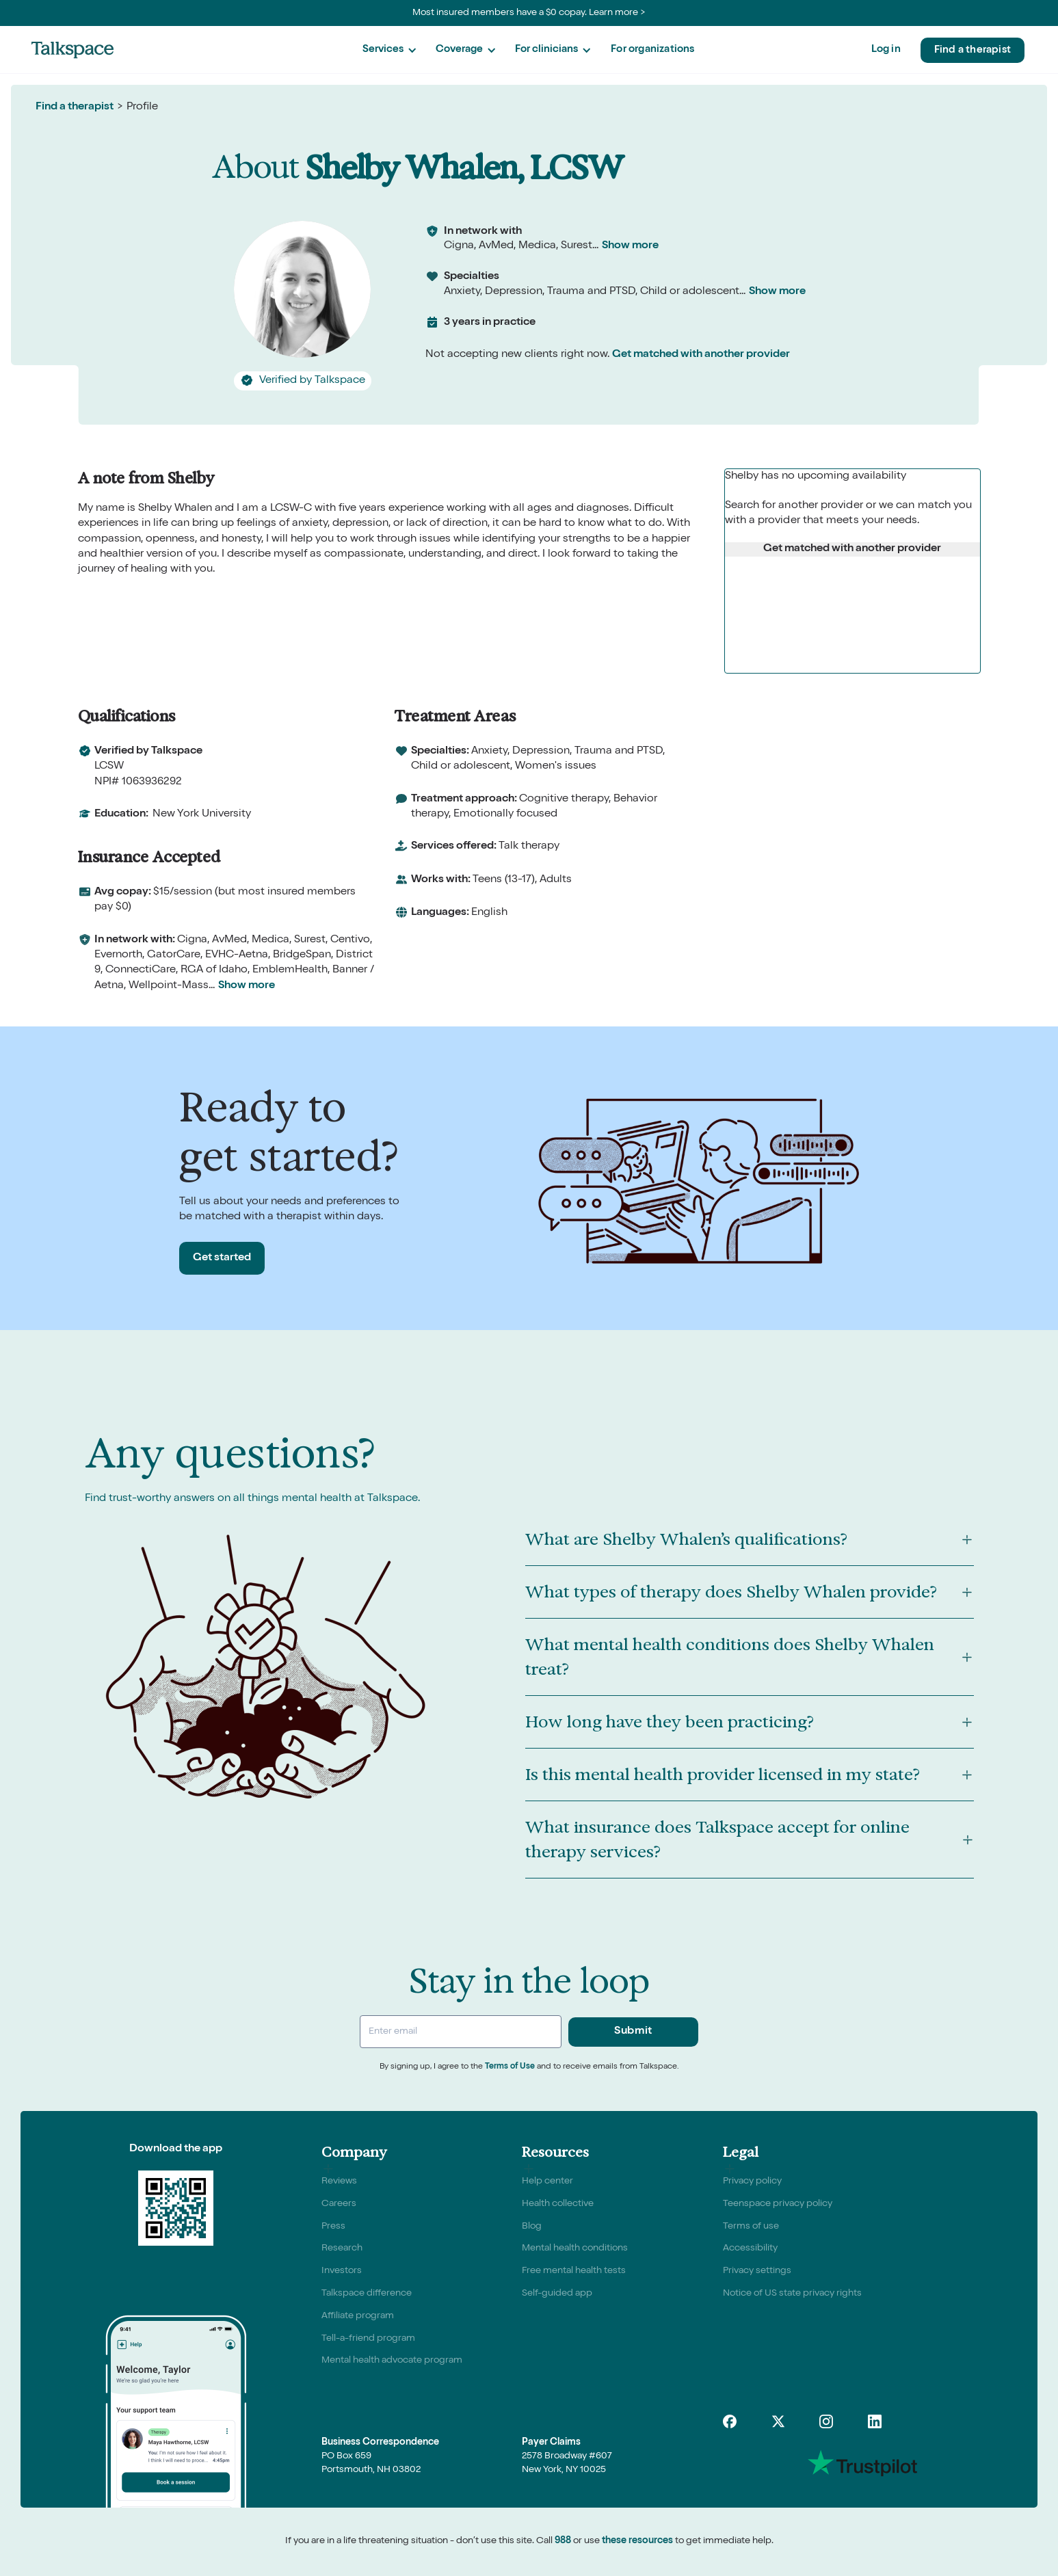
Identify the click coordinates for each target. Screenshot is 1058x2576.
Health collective (558, 2204)
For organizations (652, 49)
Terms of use (751, 2226)
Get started (222, 1258)
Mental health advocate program (391, 2360)
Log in (886, 49)
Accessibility (750, 2248)
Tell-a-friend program (368, 2338)
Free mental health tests (574, 2271)
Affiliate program (357, 2316)
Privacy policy (752, 2181)
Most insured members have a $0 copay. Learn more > (529, 13)
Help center (547, 2181)
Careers (338, 2204)
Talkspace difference (366, 2293)
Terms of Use (510, 2067)
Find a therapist (972, 50)
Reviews (339, 2181)
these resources (637, 2541)
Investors (341, 2271)
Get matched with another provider (701, 354)
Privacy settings (757, 2271)
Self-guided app (557, 2293)
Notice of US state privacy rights (792, 2293)
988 (563, 2541)
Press (333, 2226)
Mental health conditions (575, 2248)
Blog (532, 2226)
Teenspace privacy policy (777, 2204)
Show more (630, 246)
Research (341, 2248)
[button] (389, 50)
